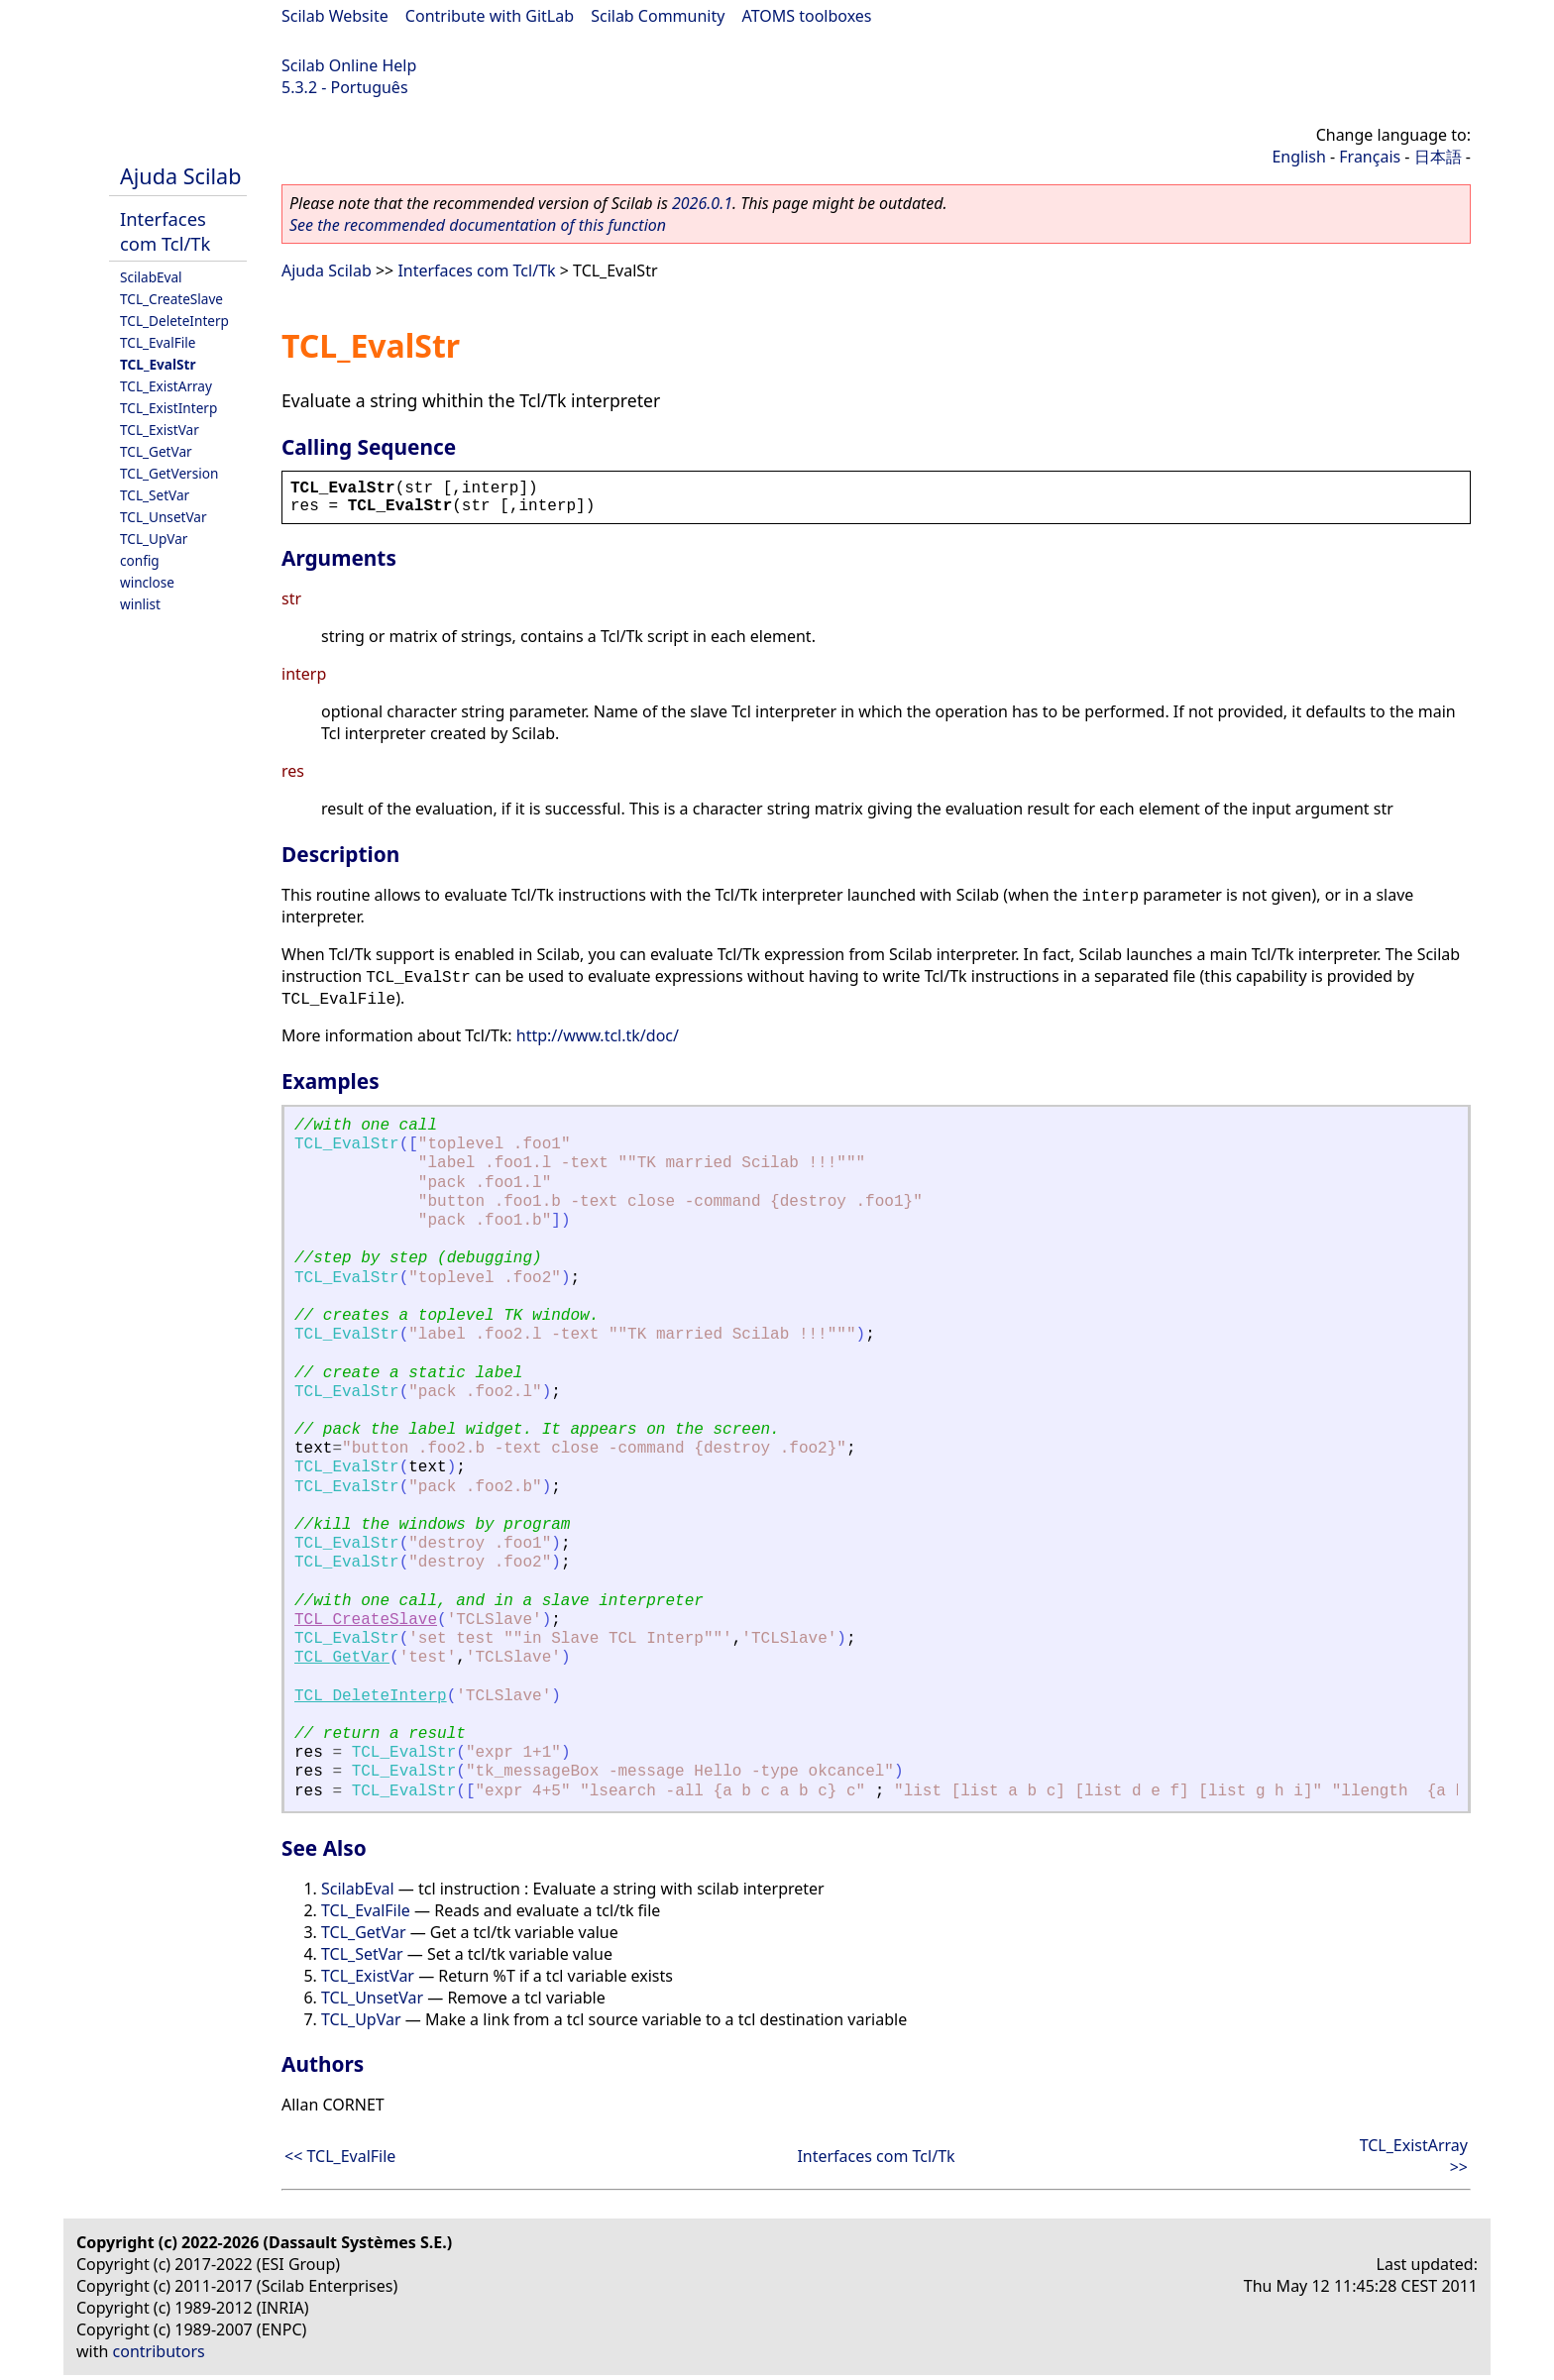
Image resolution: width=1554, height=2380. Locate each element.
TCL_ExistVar (159, 429)
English (1298, 156)
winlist (140, 604)
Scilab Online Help (348, 65)
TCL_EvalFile (157, 342)
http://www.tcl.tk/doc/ (597, 1035)
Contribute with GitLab (489, 16)
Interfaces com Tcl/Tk (165, 231)
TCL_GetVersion (169, 473)
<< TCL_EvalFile (339, 2156)
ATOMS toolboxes (807, 16)
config (140, 560)
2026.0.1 (702, 203)
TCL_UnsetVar (163, 516)
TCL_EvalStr (158, 364)
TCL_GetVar (156, 451)
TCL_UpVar (153, 538)
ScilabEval (151, 277)
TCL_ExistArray (166, 386)
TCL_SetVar (154, 495)
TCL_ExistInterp (168, 407)
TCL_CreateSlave (171, 298)
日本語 (1438, 156)
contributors (159, 2351)
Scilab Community (657, 16)
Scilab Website (334, 16)
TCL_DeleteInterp (174, 320)
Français (1369, 156)
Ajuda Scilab (180, 176)
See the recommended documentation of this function (477, 225)
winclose (147, 582)
